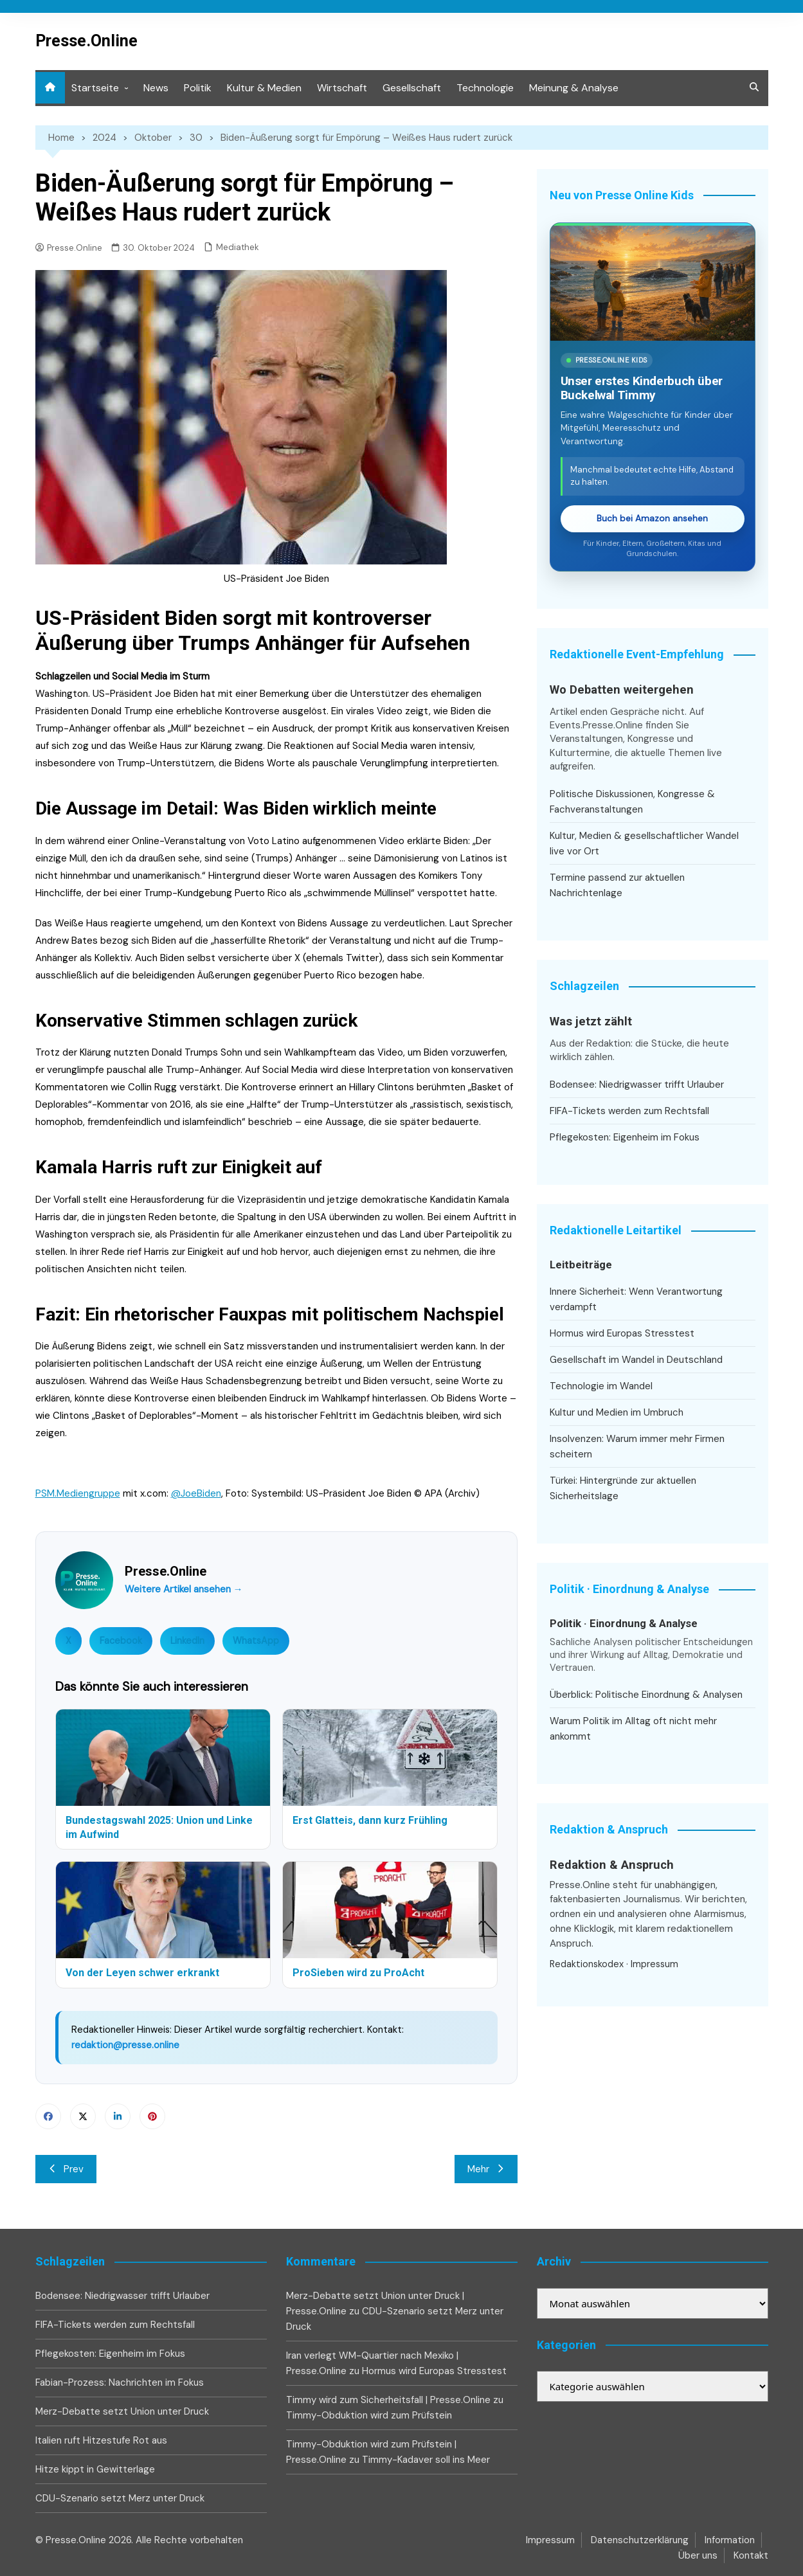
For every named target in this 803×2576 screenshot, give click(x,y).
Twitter (82, 2116)
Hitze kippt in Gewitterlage (95, 2469)
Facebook (121, 1640)
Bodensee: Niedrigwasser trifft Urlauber (637, 1084)
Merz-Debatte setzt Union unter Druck (122, 2411)
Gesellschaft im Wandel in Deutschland (636, 1359)
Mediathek (237, 247)
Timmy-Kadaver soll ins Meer (426, 2459)
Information (730, 2540)
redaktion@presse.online (125, 2045)
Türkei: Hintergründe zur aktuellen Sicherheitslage (623, 1488)
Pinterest (152, 2116)
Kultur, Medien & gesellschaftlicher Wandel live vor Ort (644, 843)
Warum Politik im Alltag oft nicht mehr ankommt (633, 1729)
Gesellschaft (412, 88)
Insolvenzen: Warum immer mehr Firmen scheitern (637, 1446)
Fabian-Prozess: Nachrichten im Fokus (119, 2382)
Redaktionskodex (587, 1964)
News (155, 88)
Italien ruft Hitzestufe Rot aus (101, 2440)
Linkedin (117, 2116)
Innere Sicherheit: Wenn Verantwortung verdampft (636, 1299)
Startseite (95, 88)
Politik (198, 88)
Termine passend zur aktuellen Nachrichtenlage (617, 885)
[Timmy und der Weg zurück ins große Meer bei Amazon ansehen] (652, 283)
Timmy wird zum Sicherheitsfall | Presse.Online (388, 2399)
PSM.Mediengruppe (77, 1493)
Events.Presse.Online (597, 725)
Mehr (486, 2169)
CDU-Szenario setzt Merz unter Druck (119, 2498)
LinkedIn (187, 1640)
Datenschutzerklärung (640, 2540)
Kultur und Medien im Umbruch (616, 1412)
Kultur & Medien (264, 88)
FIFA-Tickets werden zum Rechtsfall (629, 1110)
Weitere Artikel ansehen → (184, 1589)
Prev (66, 2169)
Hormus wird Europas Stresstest (622, 1333)
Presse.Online (86, 41)
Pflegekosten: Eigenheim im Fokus (624, 1137)
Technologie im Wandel (601, 1386)
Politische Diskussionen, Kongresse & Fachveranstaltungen (632, 802)
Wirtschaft (342, 88)
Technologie (485, 88)
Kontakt (751, 2555)
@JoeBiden (196, 1493)
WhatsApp (256, 1640)
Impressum (654, 1964)
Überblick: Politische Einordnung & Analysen (646, 1694)
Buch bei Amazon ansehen (652, 518)
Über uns (697, 2555)
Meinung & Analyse (573, 88)
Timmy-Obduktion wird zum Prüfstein (369, 2415)
